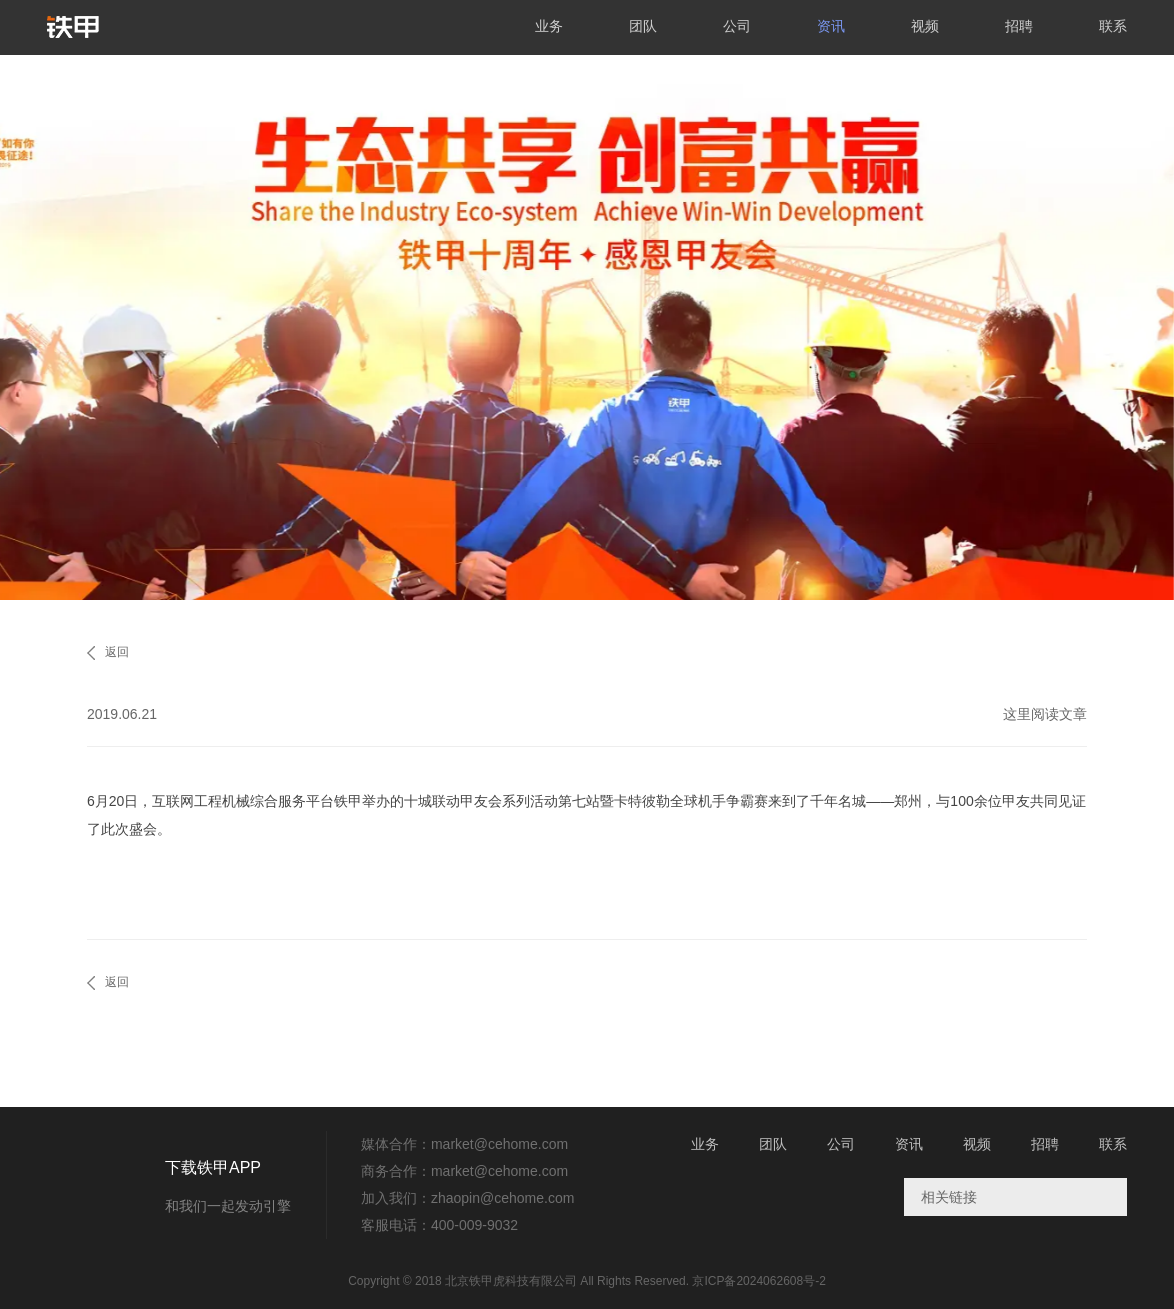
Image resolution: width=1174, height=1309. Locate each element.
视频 (925, 26)
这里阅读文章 (1045, 714)
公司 (737, 26)
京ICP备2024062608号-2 (758, 1281)
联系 (1113, 26)
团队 (643, 26)
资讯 (831, 26)
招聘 (1019, 26)
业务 (549, 26)
